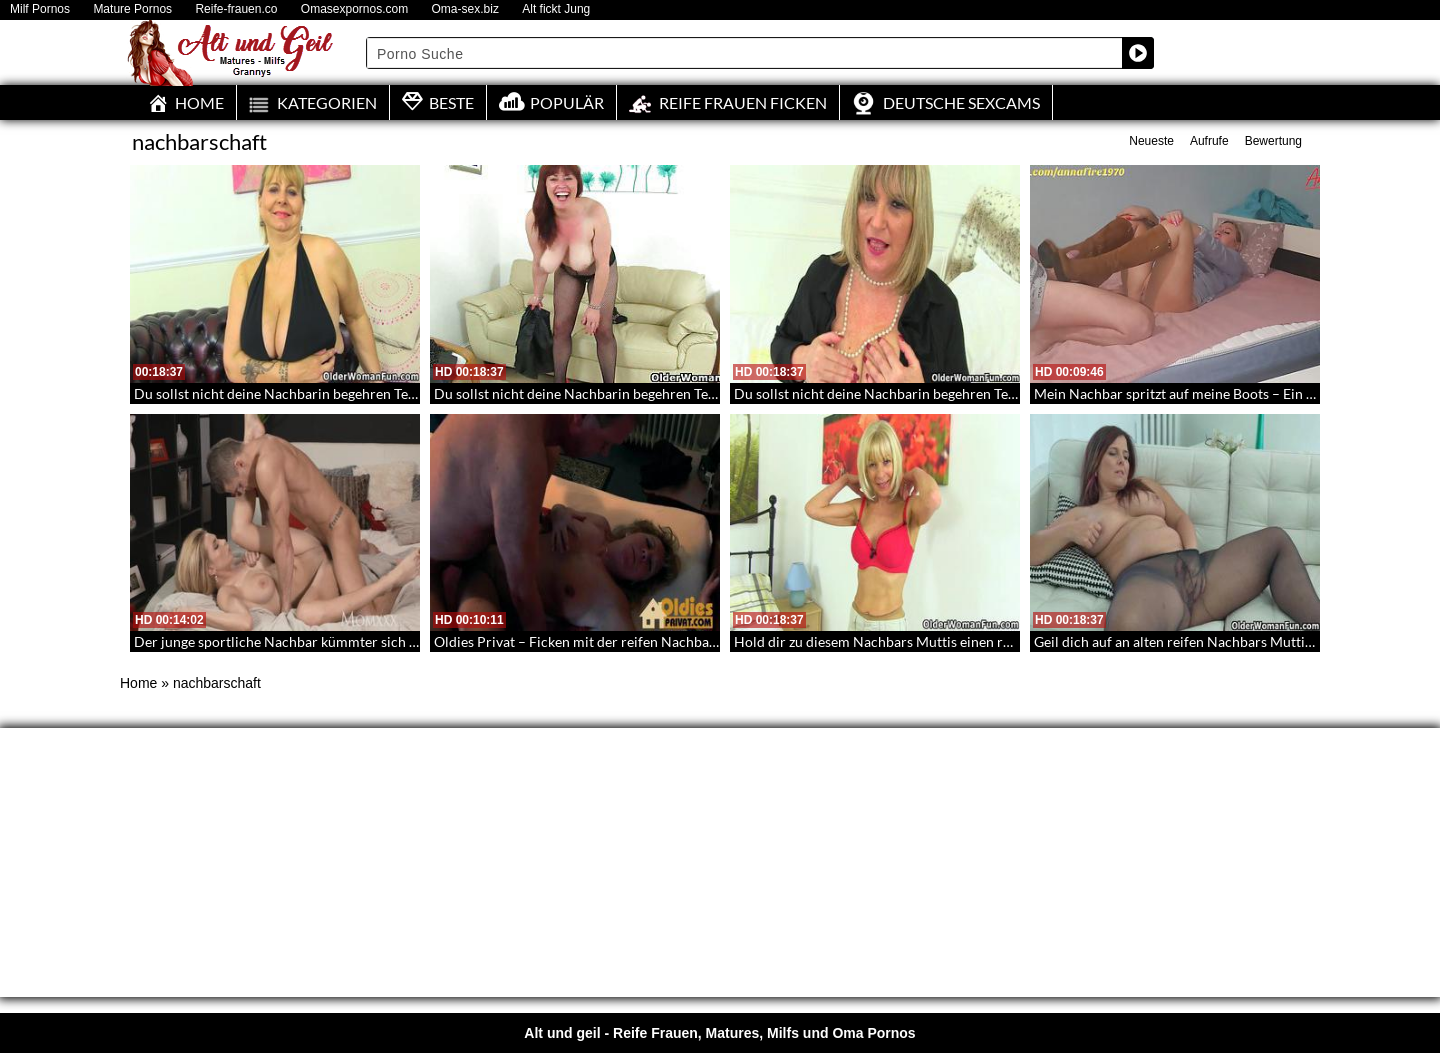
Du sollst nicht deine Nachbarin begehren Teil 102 (288, 393)
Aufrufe (1209, 141)
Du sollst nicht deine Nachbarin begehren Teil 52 (584, 393)
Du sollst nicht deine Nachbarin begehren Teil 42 (884, 393)
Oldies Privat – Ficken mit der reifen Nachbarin (580, 641)
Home (138, 683)
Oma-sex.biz (465, 9)
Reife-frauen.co (236, 9)
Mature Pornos (132, 9)
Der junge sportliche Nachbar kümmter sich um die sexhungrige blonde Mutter (378, 641)
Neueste (1151, 141)
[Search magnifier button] (1138, 53)
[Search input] (745, 53)
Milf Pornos (40, 9)
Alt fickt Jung (556, 9)
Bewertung (1273, 141)
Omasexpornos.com (354, 9)
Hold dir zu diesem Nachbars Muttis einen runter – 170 (904, 641)
